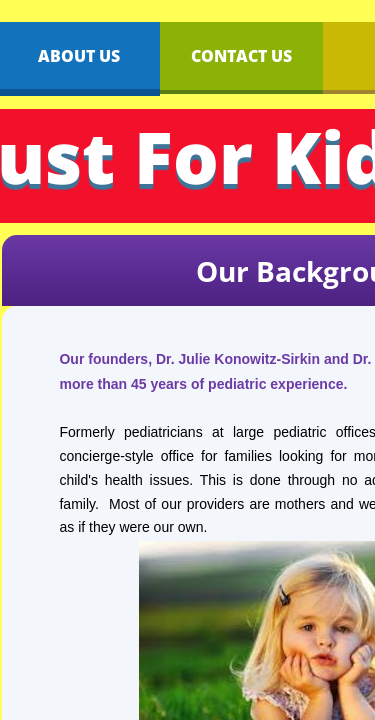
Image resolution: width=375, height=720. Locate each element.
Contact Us (241, 56)
